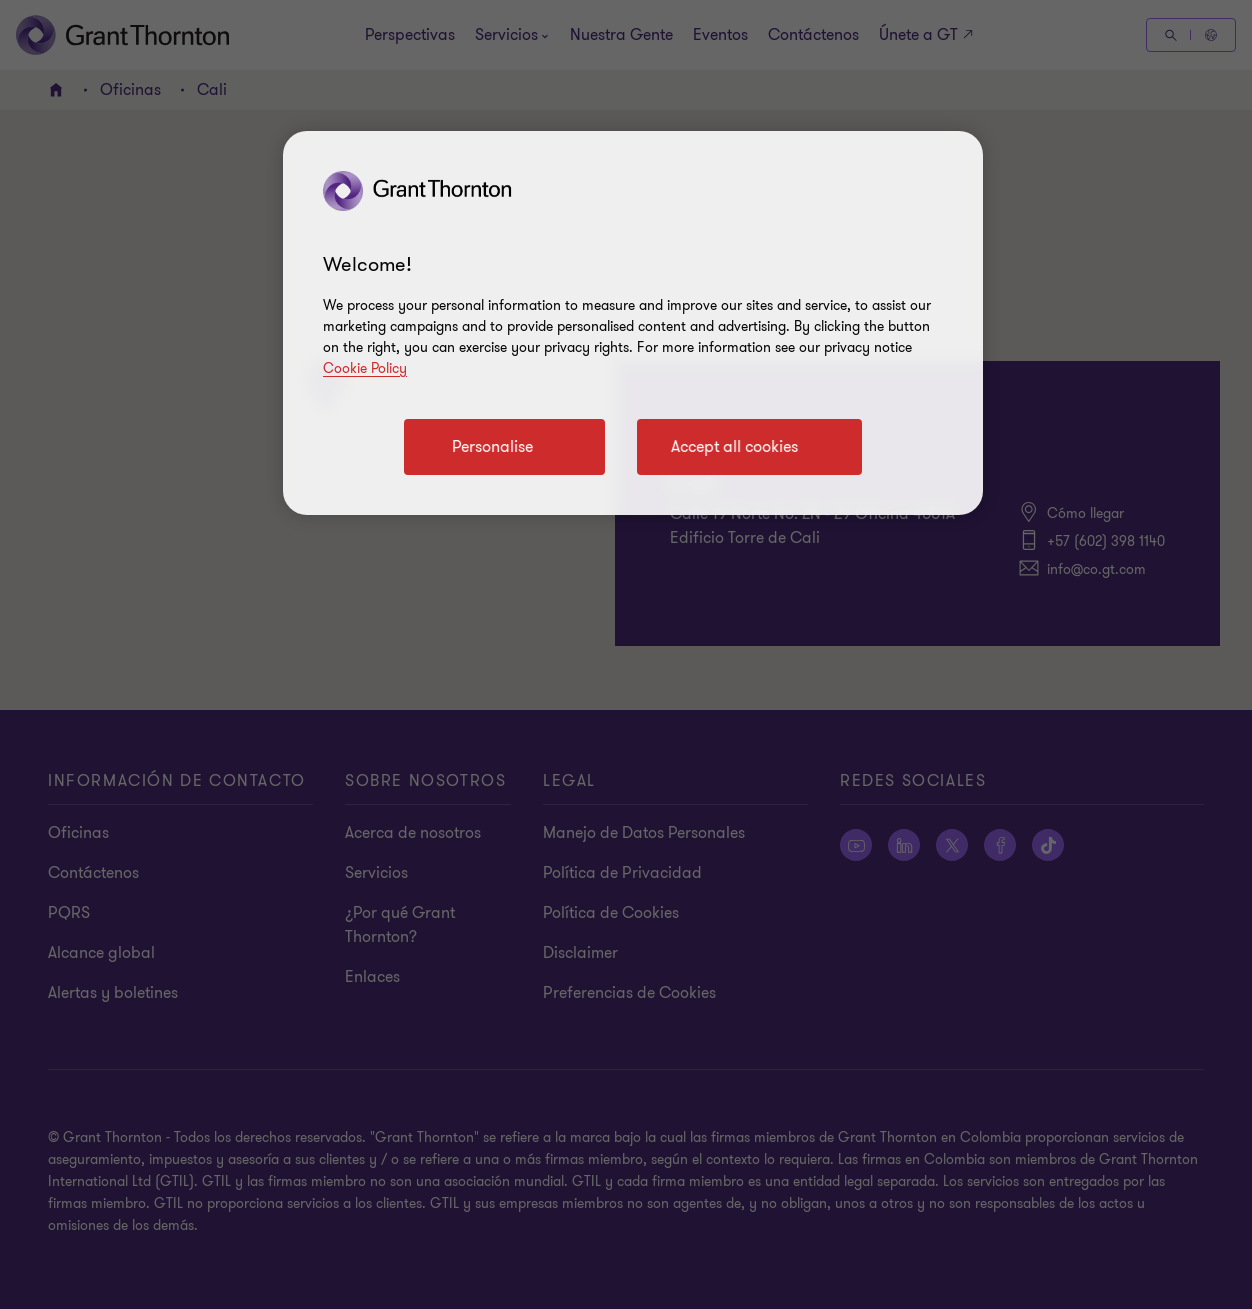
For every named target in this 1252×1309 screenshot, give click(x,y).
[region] (633, 323)
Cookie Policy (365, 368)
